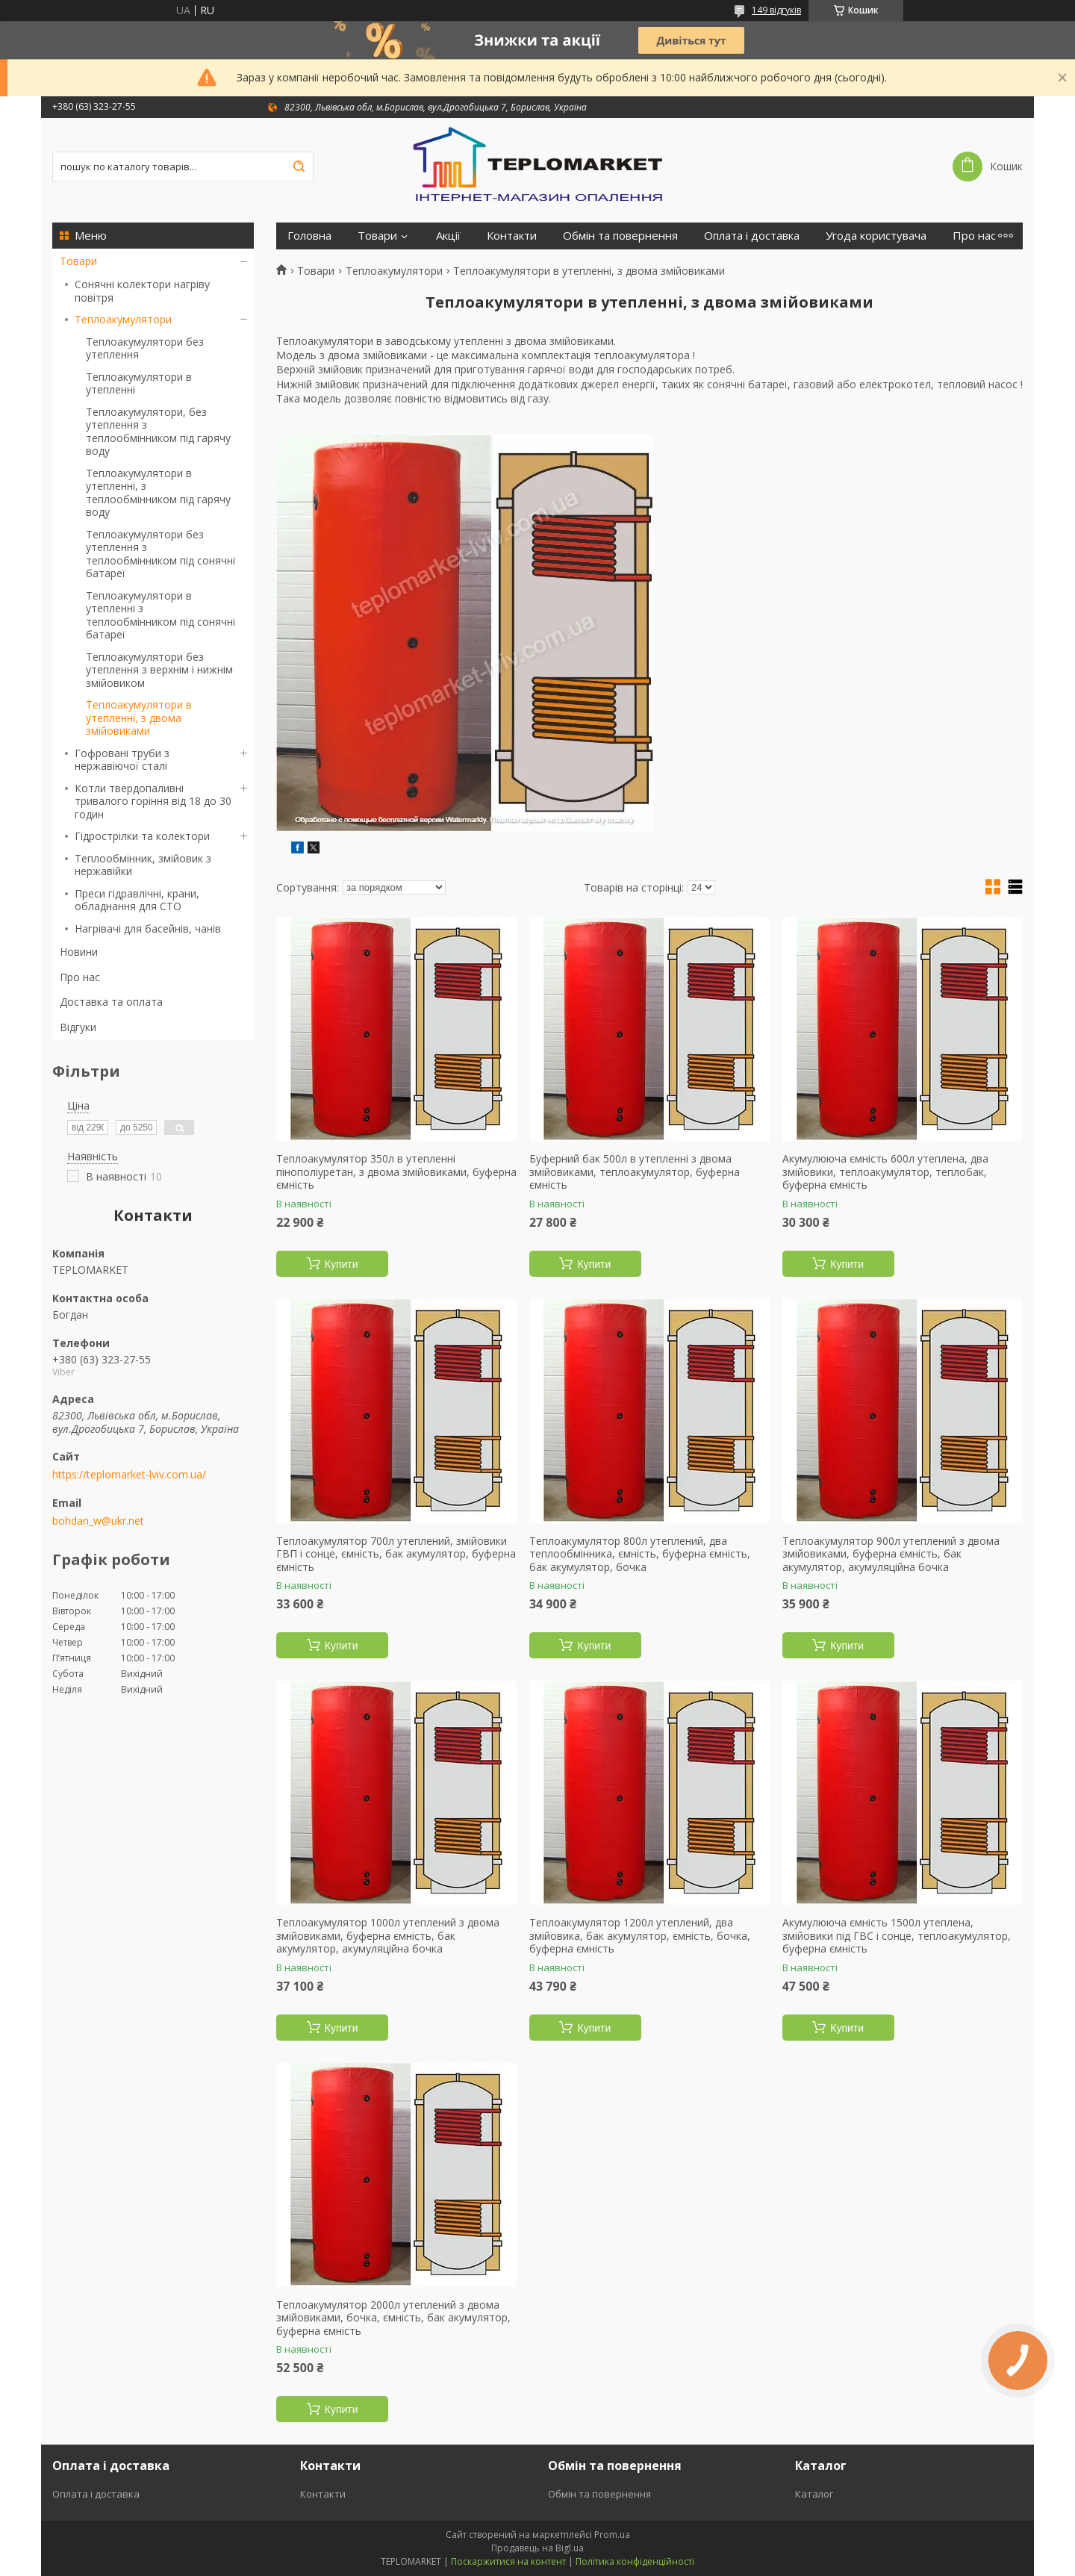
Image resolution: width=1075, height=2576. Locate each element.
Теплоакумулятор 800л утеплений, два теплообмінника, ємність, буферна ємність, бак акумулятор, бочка (639, 1554)
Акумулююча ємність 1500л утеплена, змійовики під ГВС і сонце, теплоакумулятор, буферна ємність (896, 1936)
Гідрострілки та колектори (142, 836)
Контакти (512, 235)
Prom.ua (612, 2534)
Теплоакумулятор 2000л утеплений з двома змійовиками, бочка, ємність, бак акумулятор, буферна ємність (393, 2318)
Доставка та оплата (111, 1002)
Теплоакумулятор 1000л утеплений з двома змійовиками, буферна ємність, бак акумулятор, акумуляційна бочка (387, 1936)
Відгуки (78, 1027)
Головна (309, 235)
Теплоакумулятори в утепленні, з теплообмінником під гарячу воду (158, 493)
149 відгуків (776, 10)
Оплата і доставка (752, 235)
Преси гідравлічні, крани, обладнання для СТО (137, 900)
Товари (78, 261)
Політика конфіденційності (635, 2561)
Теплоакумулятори (123, 319)
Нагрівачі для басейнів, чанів (148, 928)
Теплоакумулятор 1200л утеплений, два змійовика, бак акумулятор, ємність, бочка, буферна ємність (639, 1936)
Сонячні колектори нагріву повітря (142, 291)
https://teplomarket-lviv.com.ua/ (129, 1474)
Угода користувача (876, 235)
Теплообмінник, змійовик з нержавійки (143, 865)
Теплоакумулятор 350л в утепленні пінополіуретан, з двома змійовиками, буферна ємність (396, 1172)
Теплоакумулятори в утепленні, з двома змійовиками (139, 717)
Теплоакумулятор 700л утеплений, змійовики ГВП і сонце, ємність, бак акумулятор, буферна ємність (396, 1554)
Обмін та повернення (620, 235)
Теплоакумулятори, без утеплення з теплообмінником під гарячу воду (158, 431)
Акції (448, 235)
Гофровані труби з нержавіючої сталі (122, 760)
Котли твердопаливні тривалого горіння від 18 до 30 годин (153, 801)
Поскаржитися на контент (508, 2561)
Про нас (80, 977)
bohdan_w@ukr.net (98, 1521)
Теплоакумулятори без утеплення (145, 348)
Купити (341, 1264)
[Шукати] (299, 166)
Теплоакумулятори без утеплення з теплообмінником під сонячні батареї (160, 554)
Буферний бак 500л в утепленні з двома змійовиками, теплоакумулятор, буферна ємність (634, 1172)
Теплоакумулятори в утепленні (139, 383)
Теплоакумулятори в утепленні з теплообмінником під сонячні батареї (160, 615)
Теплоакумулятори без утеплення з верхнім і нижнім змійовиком (159, 670)
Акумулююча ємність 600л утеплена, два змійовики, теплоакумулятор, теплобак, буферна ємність (885, 1172)
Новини (79, 952)
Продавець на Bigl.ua (537, 2548)
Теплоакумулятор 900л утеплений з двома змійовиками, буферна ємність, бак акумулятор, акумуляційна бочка (891, 1554)
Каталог (814, 2494)
